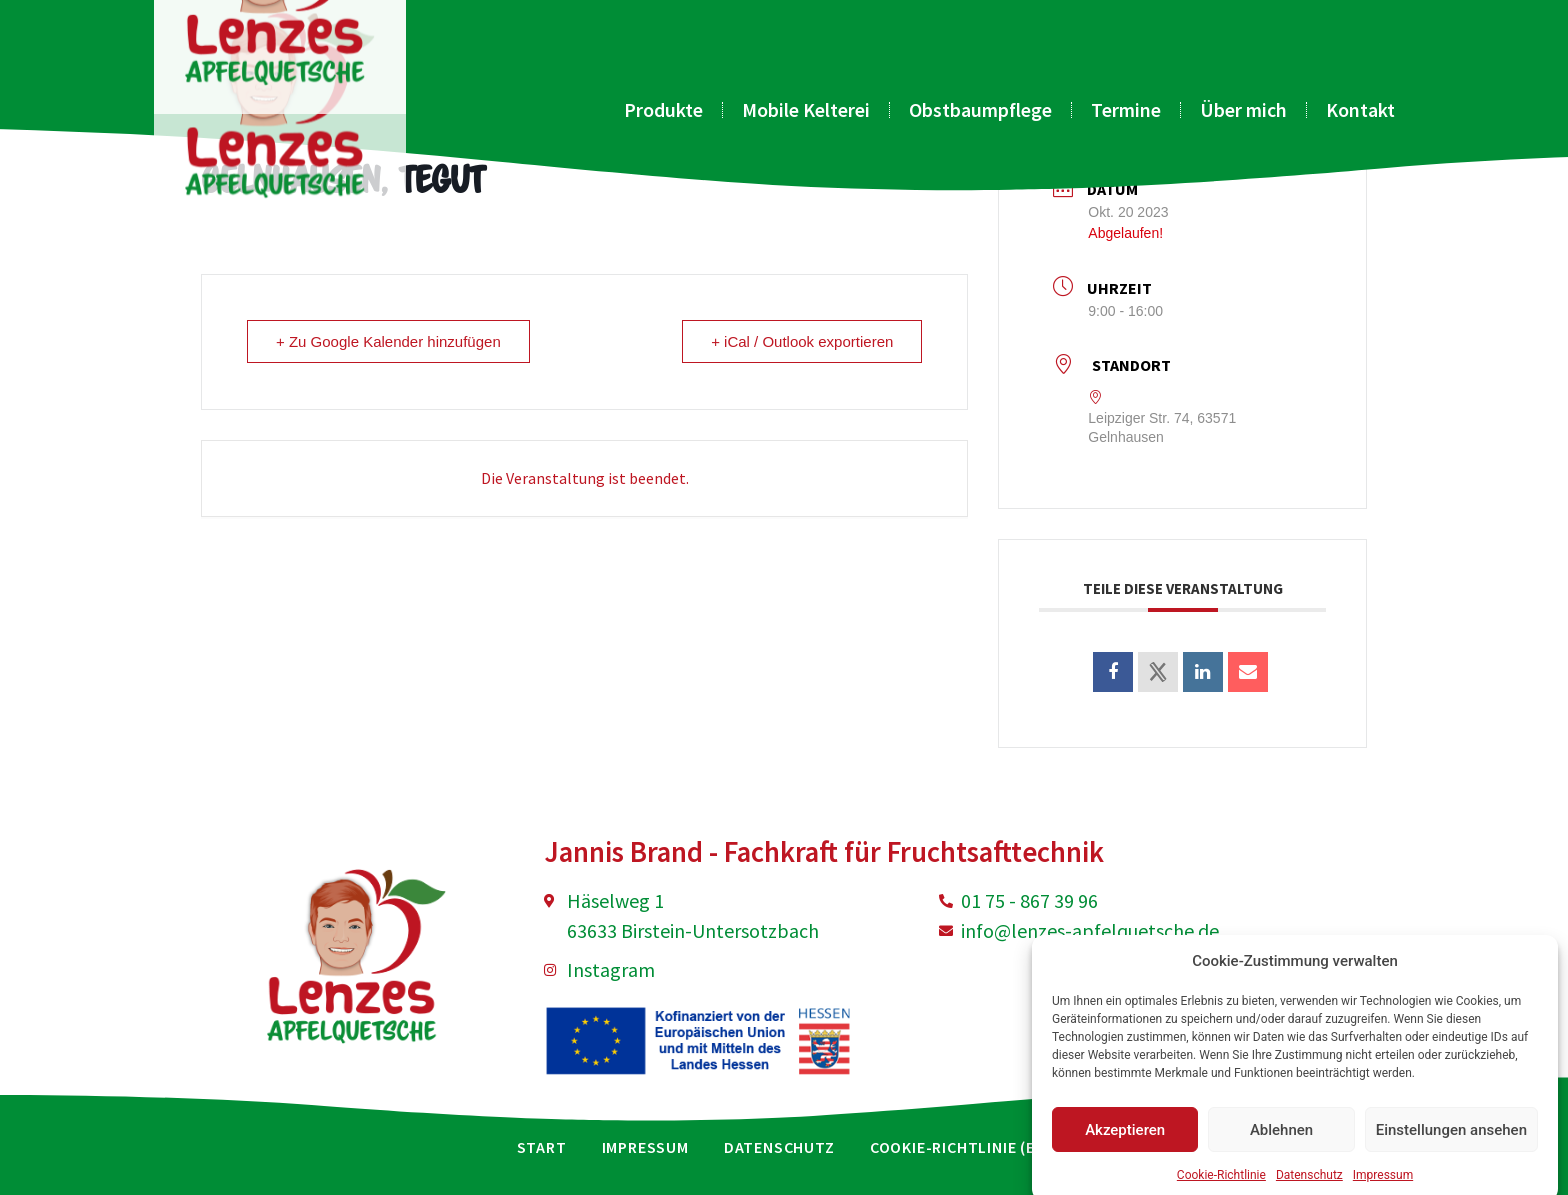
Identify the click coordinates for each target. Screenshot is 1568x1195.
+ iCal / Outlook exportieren (802, 341)
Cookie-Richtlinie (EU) (961, 1147)
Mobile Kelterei (806, 110)
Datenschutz (779, 1147)
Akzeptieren (1125, 1155)
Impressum (645, 1147)
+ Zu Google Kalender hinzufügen (388, 341)
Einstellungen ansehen (1451, 1155)
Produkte (663, 110)
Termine (1126, 110)
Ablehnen (1281, 1155)
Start (542, 1147)
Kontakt (1360, 110)
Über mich (1243, 110)
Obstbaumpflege (980, 110)
